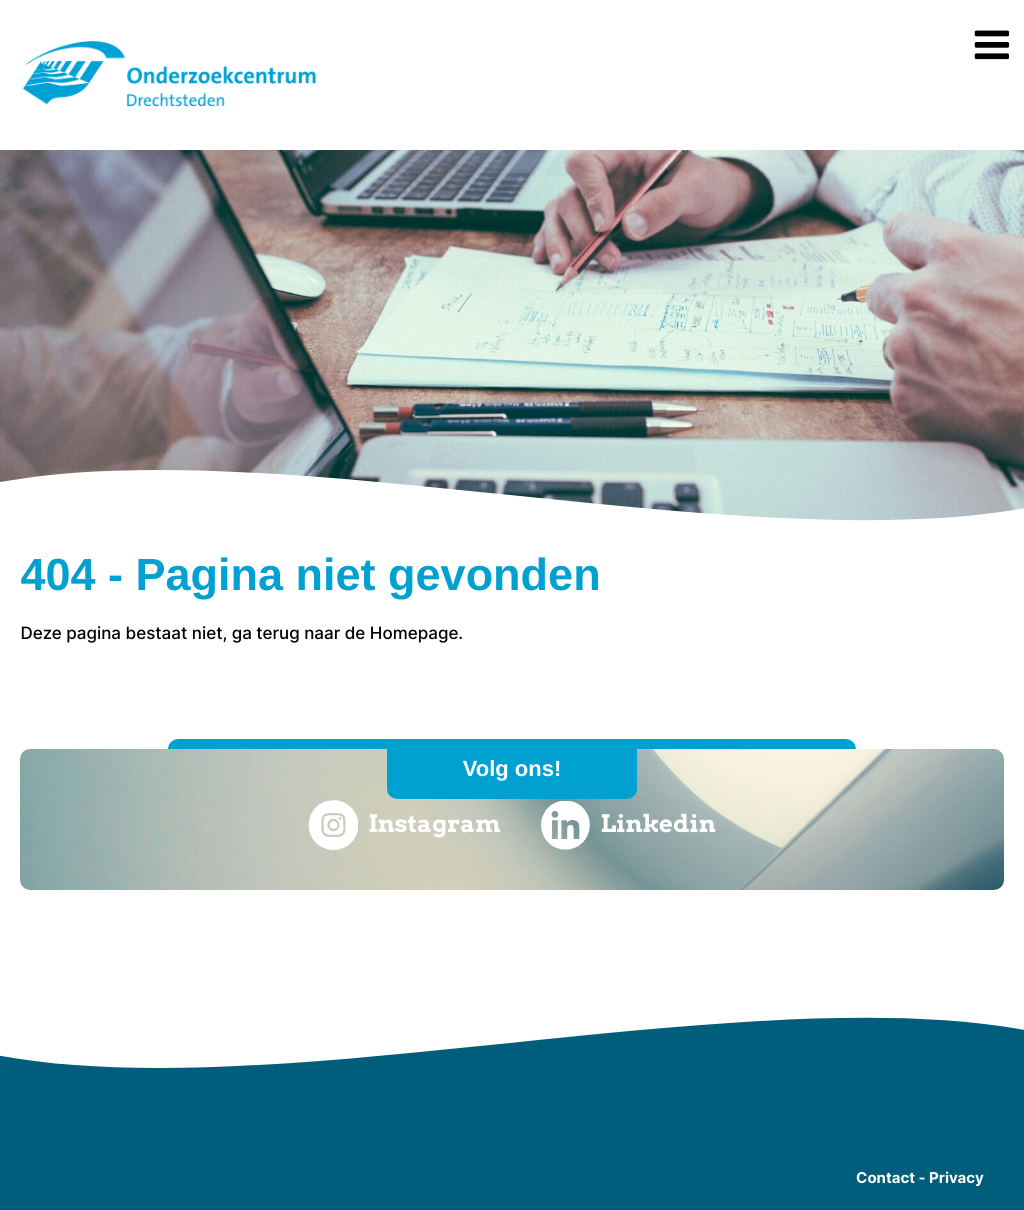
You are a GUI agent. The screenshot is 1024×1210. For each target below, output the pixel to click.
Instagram (404, 825)
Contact (885, 1177)
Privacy (956, 1177)
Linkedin (628, 825)
